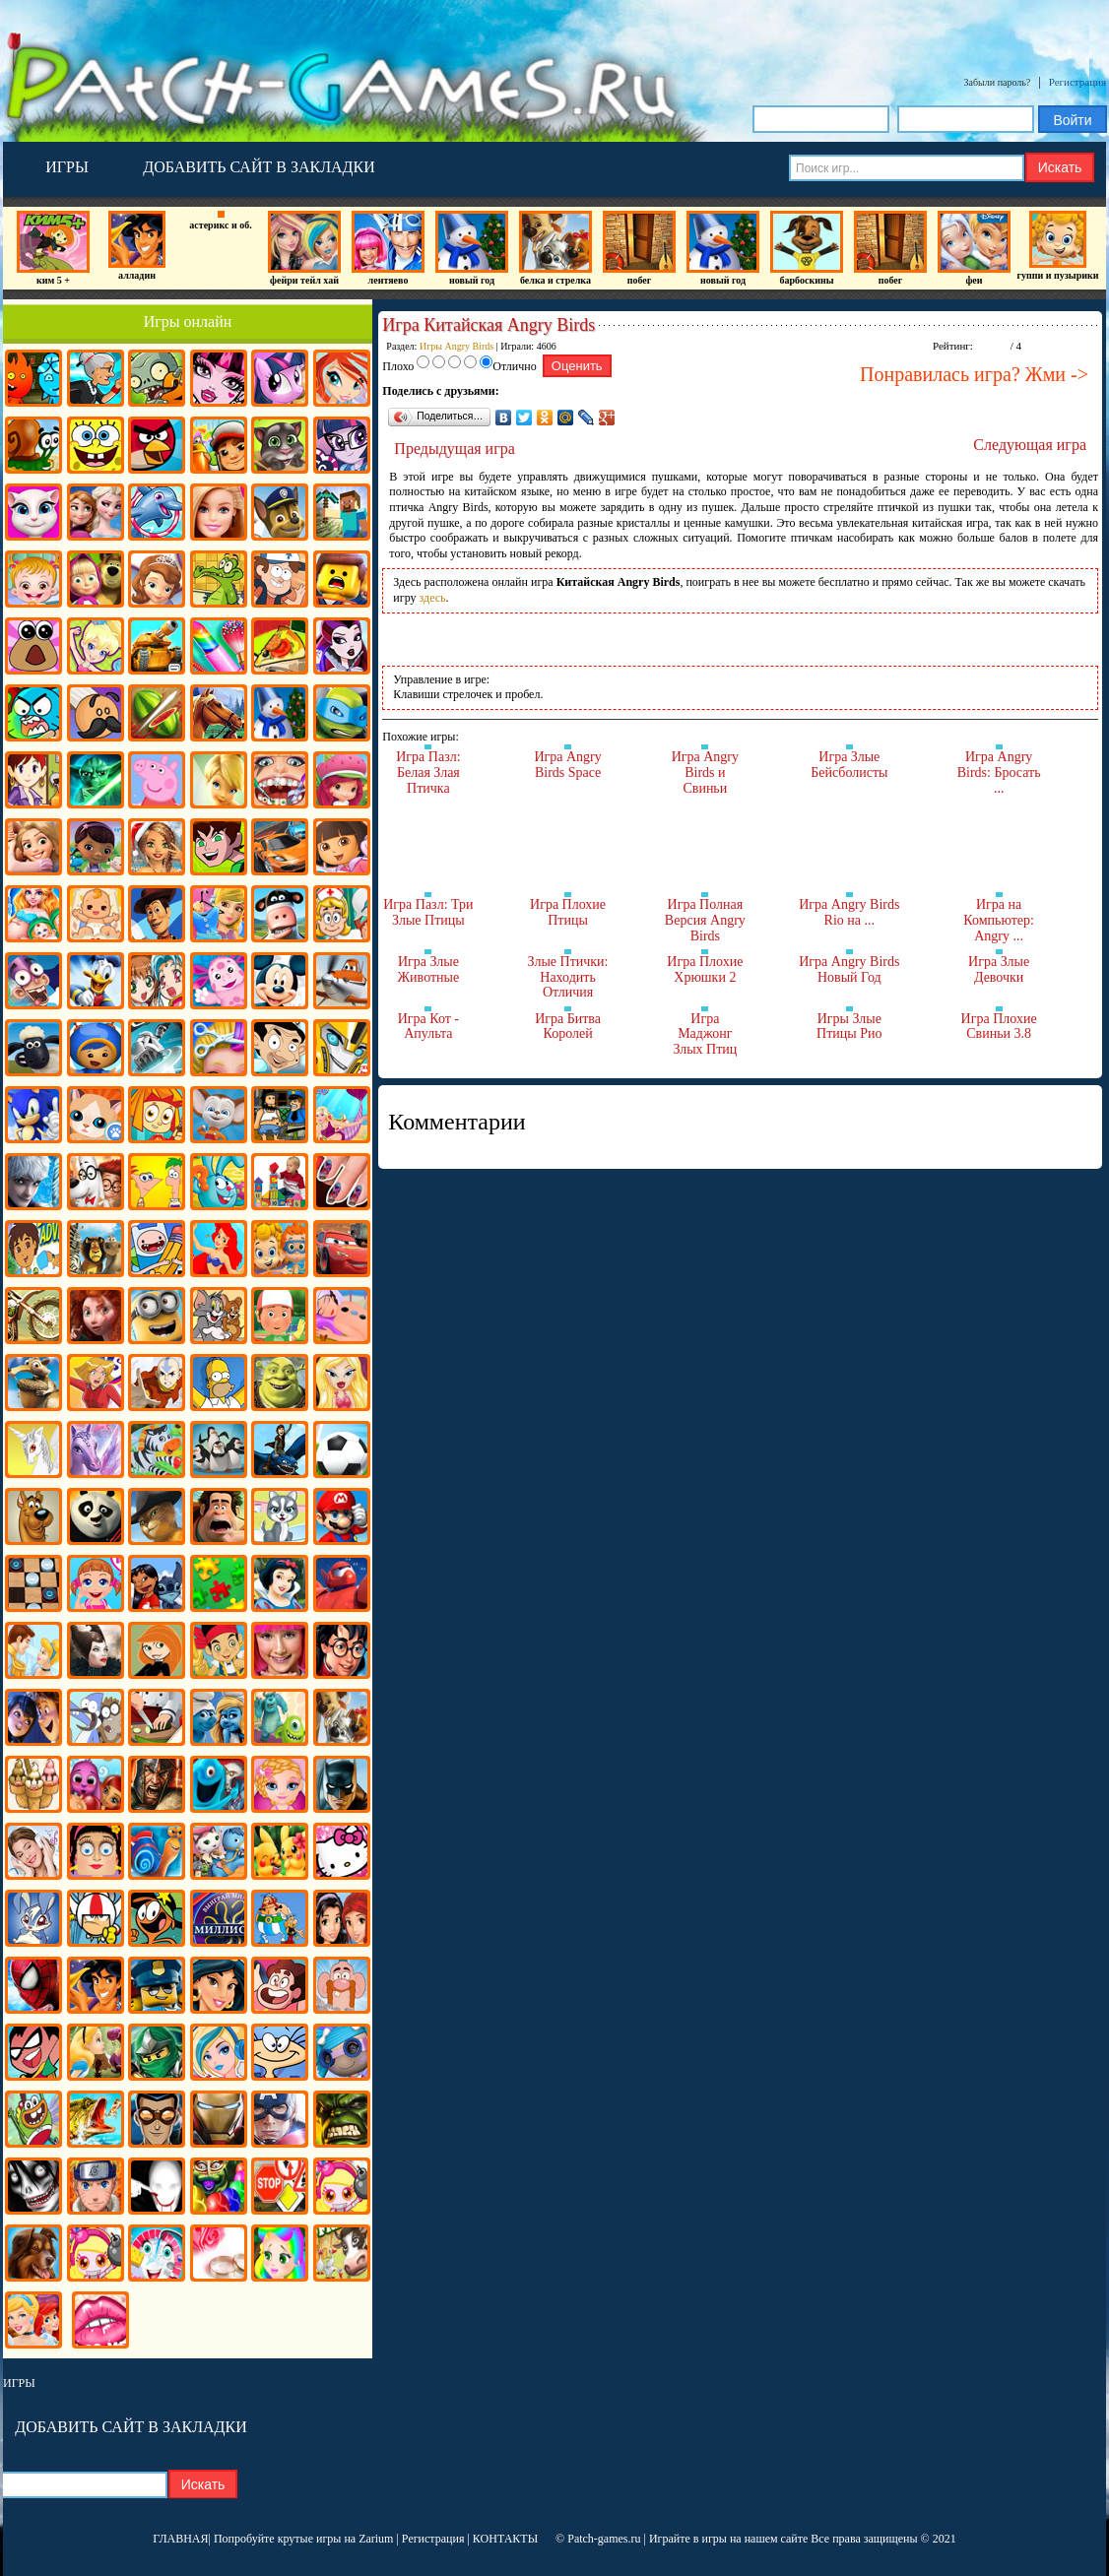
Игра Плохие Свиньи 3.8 (999, 1026)
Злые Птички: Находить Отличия (568, 976)
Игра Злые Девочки (998, 969)
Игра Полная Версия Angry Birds (705, 919)
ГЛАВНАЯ (180, 2538)
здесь (433, 598)
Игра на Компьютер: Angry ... (998, 919)
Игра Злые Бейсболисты (849, 764)
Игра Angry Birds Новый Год (849, 969)
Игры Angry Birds (456, 346)
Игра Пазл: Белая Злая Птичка (428, 772)
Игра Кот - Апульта (428, 1026)
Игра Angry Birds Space (567, 764)
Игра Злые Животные (429, 969)
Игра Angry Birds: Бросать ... (999, 772)
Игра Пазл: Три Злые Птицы (428, 912)
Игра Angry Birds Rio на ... (849, 912)
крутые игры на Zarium (336, 2538)
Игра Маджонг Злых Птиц (705, 1034)
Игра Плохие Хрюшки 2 (705, 969)
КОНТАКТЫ (505, 2538)
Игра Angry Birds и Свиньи (705, 772)
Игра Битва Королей (568, 1026)
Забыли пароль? (997, 82)
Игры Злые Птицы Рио (848, 1026)
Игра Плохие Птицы (568, 912)
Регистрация (1077, 82)
